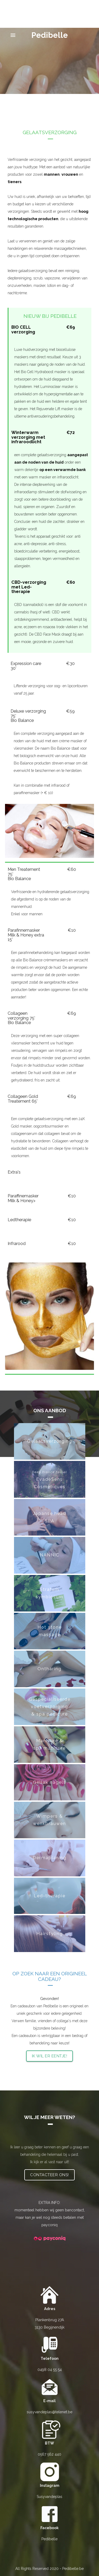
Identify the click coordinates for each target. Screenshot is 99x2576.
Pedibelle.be (73, 2568)
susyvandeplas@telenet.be (49, 2412)
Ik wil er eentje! (49, 2056)
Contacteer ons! (49, 2174)
